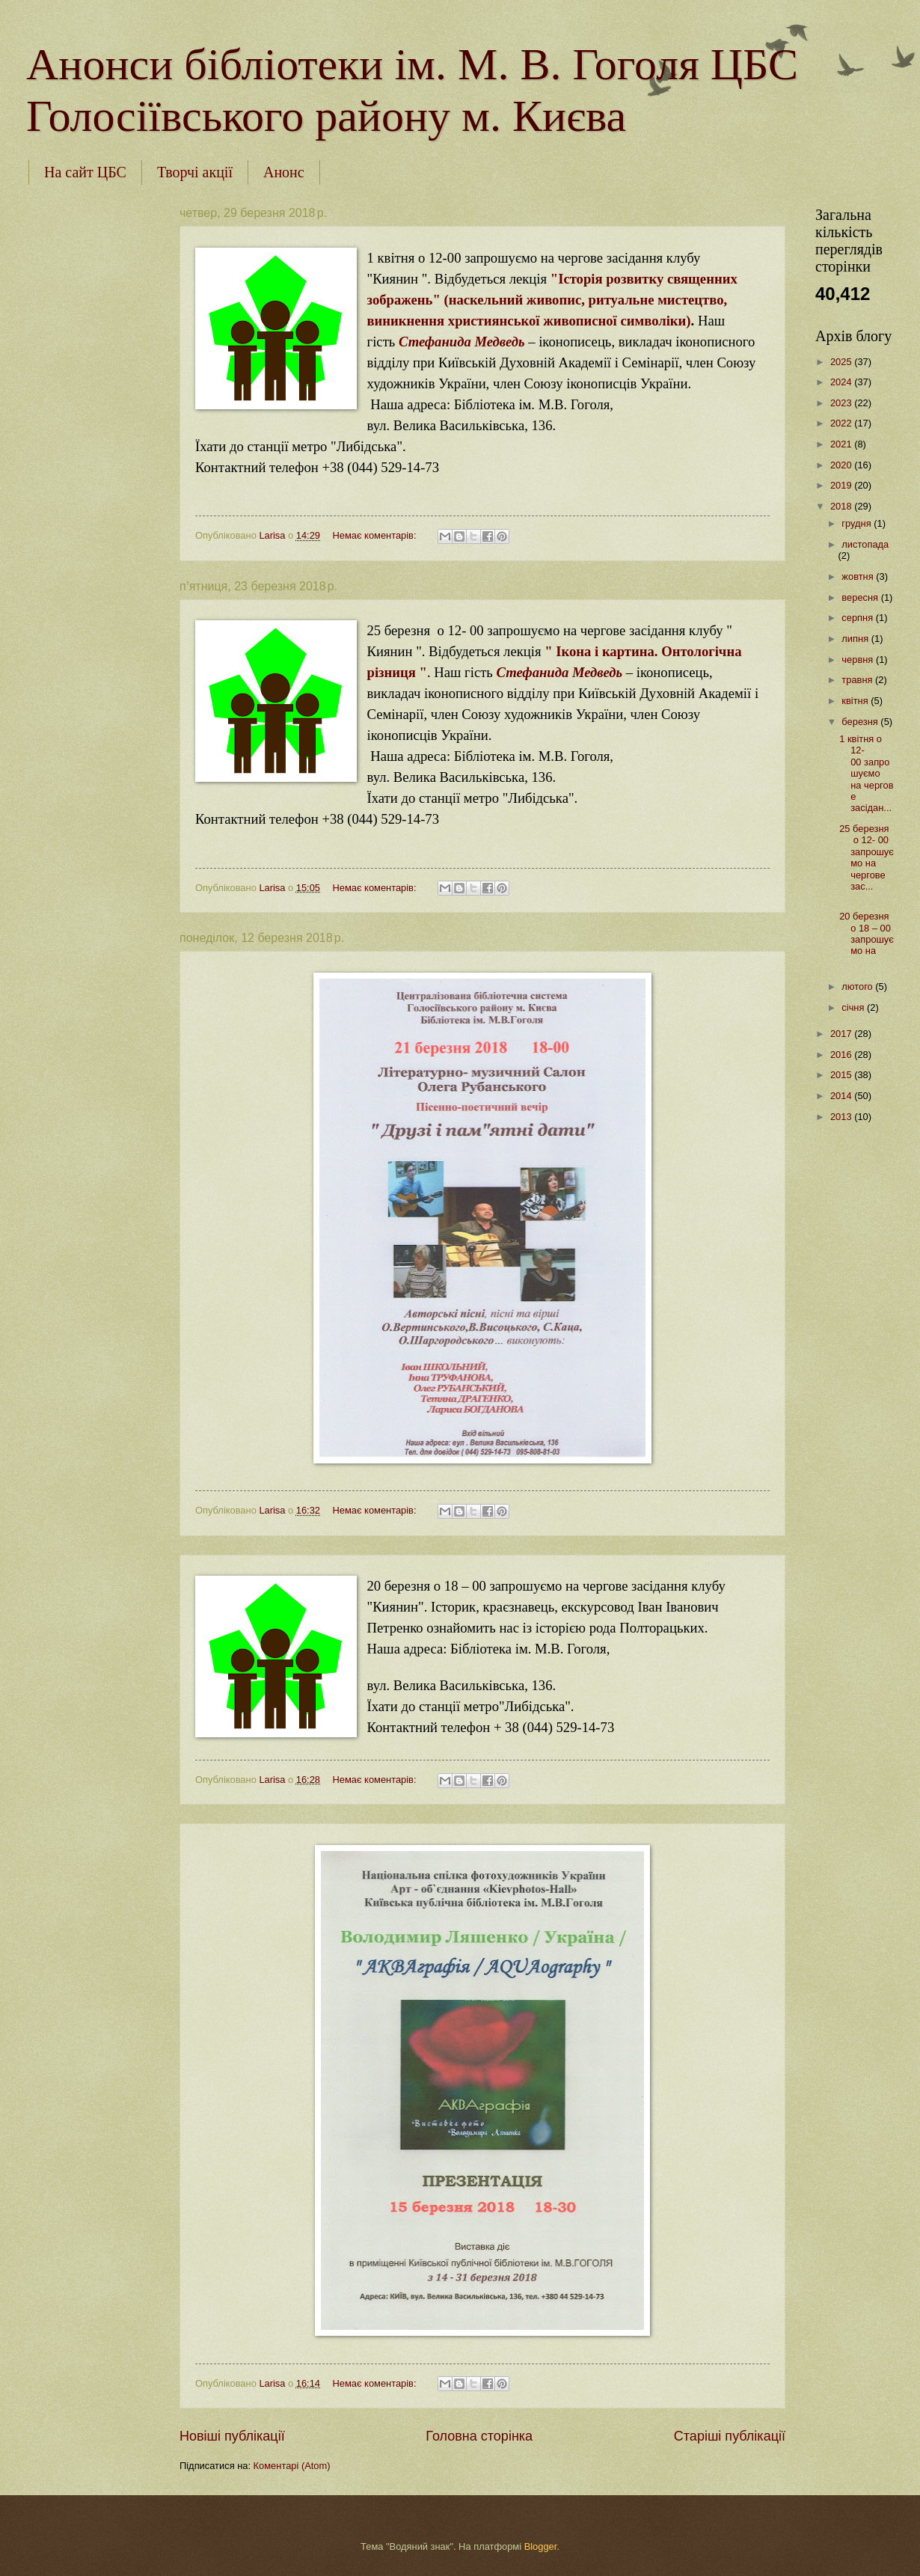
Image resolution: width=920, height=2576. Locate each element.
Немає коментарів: (375, 535)
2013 (842, 1116)
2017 (842, 1033)
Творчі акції (195, 172)
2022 (842, 423)
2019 (842, 485)
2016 (842, 1054)
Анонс (283, 172)
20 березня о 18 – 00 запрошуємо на (866, 933)
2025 (842, 361)
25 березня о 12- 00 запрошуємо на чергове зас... (866, 857)
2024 (842, 382)
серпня (858, 617)
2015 (842, 1074)
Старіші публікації (729, 2436)
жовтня (858, 576)
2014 (842, 1095)
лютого (858, 986)
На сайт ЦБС (85, 172)
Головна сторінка (479, 2436)
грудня (857, 523)
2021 (842, 444)
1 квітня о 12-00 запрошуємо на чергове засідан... (866, 773)
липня (856, 638)
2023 (842, 403)
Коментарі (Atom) (292, 2465)
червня (858, 659)
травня (858, 679)
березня (860, 721)
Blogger (540, 2546)
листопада (865, 544)
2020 (842, 465)
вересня (860, 597)
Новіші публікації (232, 2436)
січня (854, 1007)
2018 (842, 506)
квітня (856, 700)
